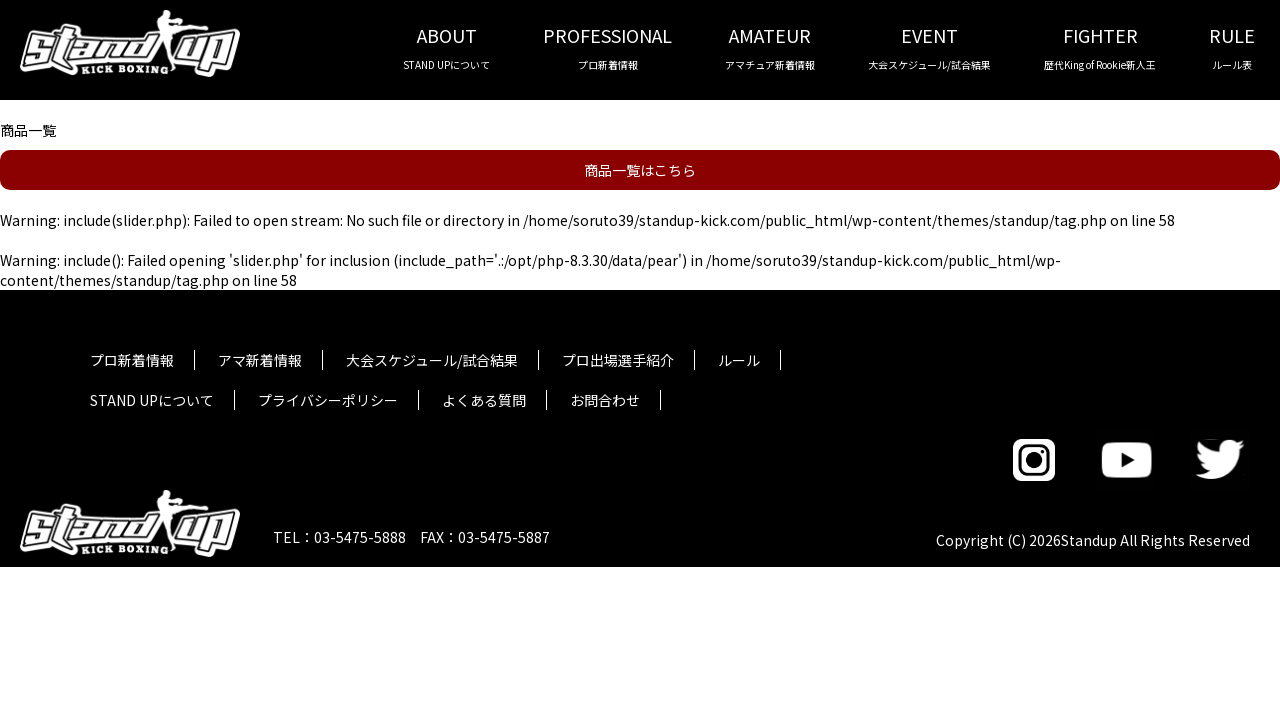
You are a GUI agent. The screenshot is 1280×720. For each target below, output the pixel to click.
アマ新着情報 (260, 360)
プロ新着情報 (132, 360)
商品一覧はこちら (640, 170)
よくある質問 (484, 400)
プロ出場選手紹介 (618, 360)
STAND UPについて (152, 400)
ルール (739, 360)
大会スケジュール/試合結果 (432, 360)
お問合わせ (605, 400)
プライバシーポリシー (328, 400)
